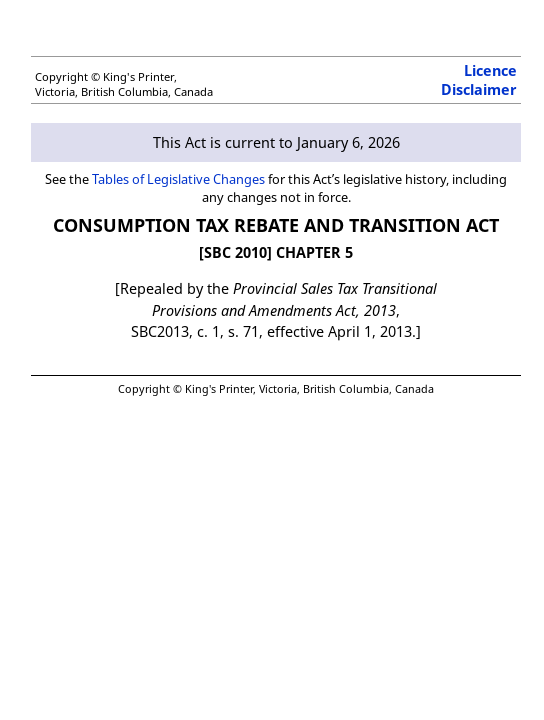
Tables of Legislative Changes (178, 179)
